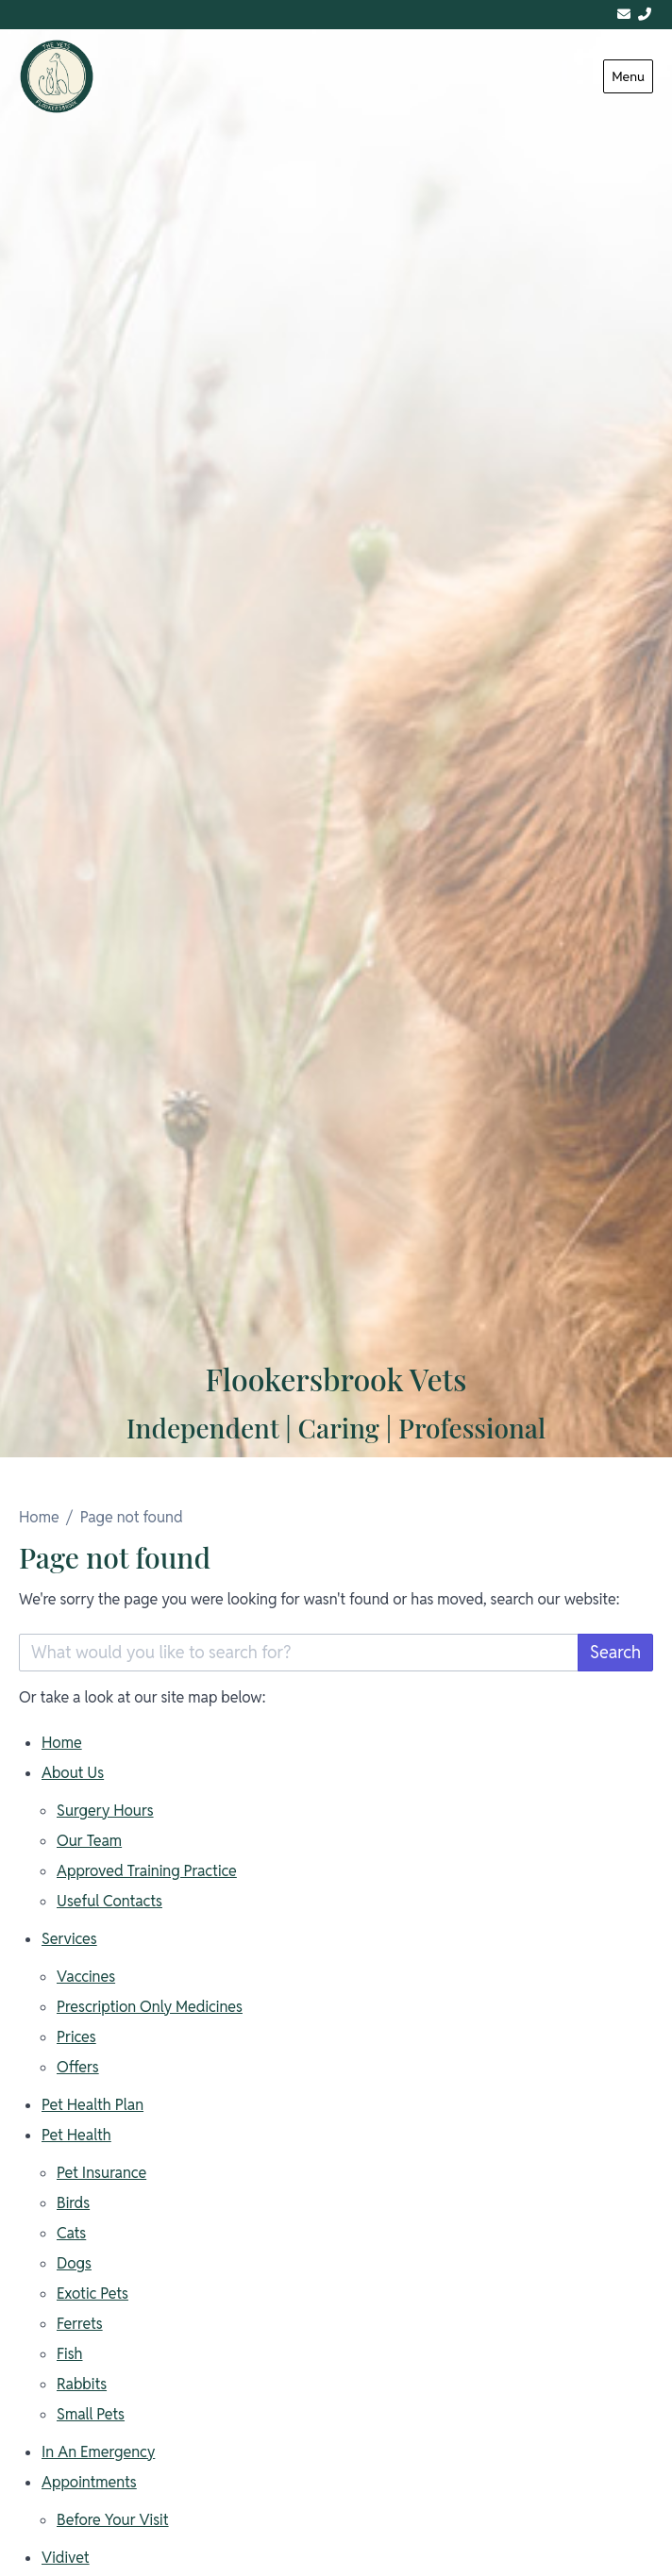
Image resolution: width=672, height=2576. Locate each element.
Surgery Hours (105, 1810)
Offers (78, 2067)
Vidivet (66, 2558)
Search (615, 1652)
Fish (70, 2354)
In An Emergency (98, 2452)
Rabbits (82, 2384)
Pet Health (76, 2135)
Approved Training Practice (147, 1871)
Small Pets (91, 2414)
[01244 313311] (644, 15)
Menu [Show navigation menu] (628, 76)
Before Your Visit (113, 2520)
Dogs (74, 2263)
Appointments (89, 2482)
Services (69, 1939)
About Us (73, 1773)
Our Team (89, 1841)
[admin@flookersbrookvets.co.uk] (623, 15)
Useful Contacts (109, 1901)
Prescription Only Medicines (150, 2007)
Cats (71, 2233)
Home (39, 1517)
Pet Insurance (101, 2173)
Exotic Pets (92, 2293)
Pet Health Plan (92, 2105)
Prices (76, 2037)
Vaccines (86, 1976)
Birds (73, 2203)
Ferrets (80, 2324)
